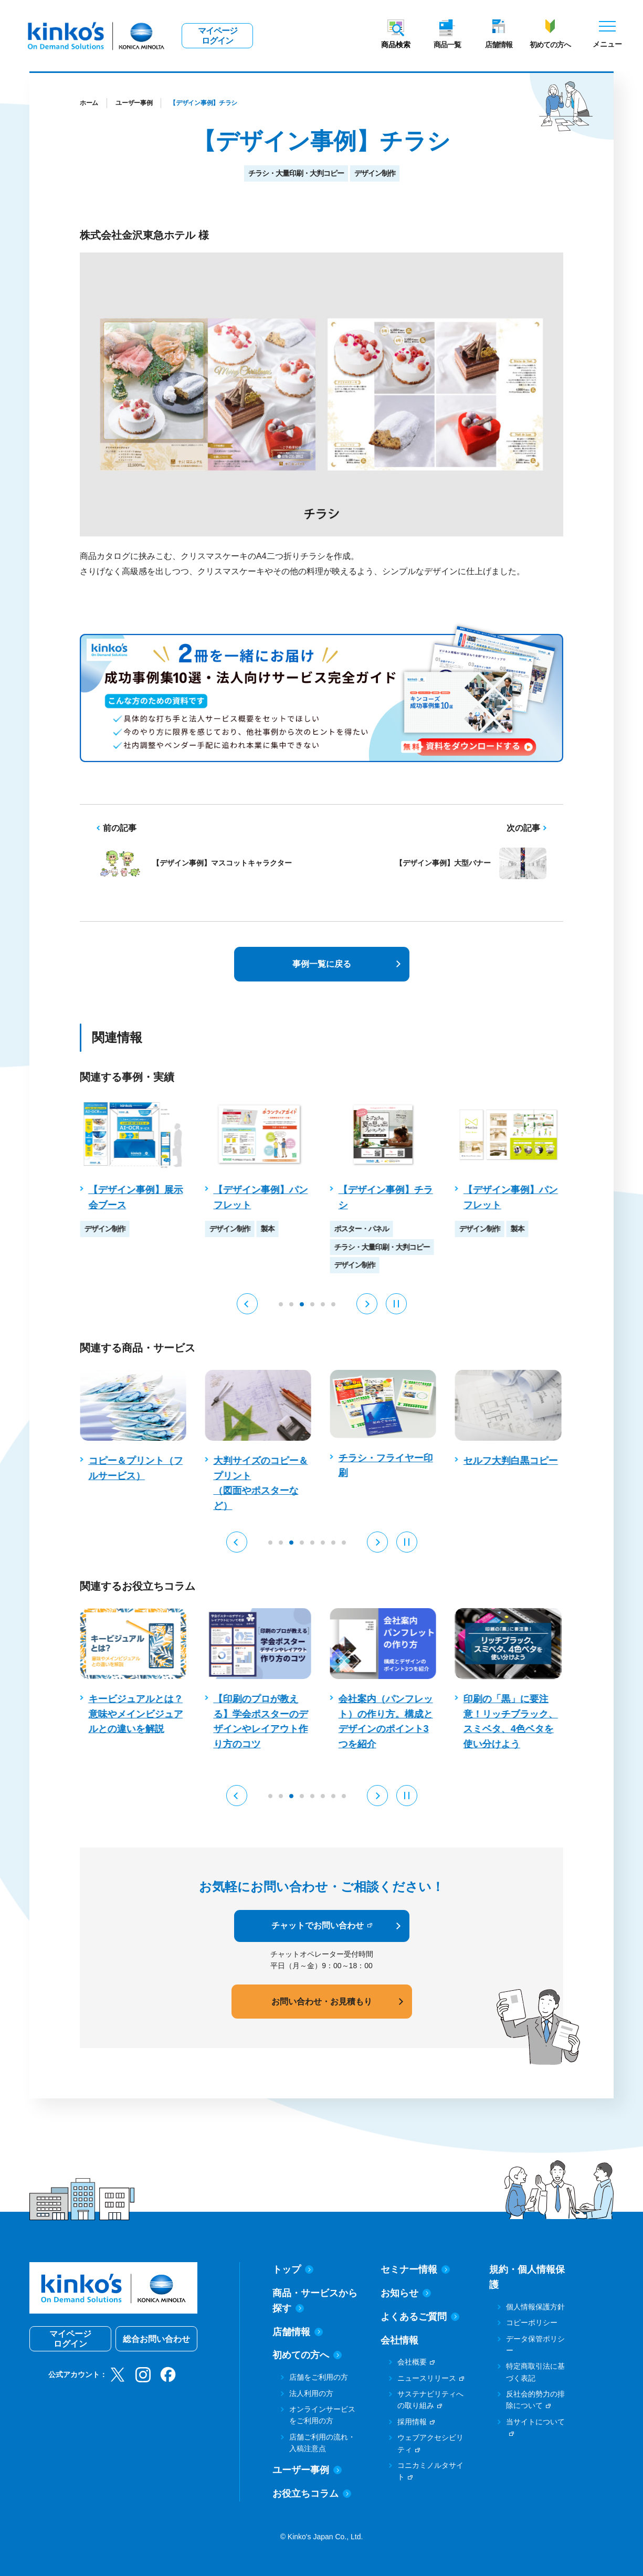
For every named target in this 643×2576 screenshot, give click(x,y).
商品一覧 (447, 44)
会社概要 (412, 2362)
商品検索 (395, 44)
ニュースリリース (426, 2378)
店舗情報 (498, 44)
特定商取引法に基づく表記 (535, 2372)
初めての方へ (550, 44)
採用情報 (412, 2421)
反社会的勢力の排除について (535, 2400)
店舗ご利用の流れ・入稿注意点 (322, 2443)
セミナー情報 (415, 2269)
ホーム (89, 103)
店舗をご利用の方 (318, 2377)
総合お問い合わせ (156, 2339)
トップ (292, 2269)
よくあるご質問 (420, 2316)
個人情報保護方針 (535, 2307)
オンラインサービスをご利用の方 (322, 2415)
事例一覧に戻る (321, 963)
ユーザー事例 (133, 103)
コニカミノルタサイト (430, 2471)
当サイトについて (535, 2421)
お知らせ (406, 2293)
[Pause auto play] (396, 1303)
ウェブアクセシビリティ (430, 2443)
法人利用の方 (311, 2393)
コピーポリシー (531, 2322)
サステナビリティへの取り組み (430, 2400)
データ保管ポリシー (535, 2345)
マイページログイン (217, 35)
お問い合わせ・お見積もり (321, 2001)
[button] (247, 1303)
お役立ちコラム (311, 2493)
